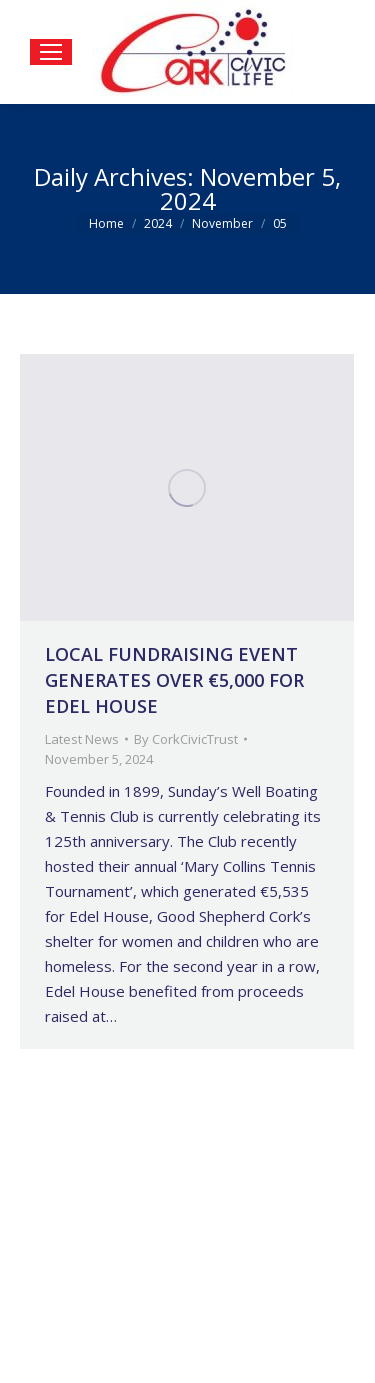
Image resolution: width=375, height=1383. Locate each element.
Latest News (82, 739)
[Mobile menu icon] (51, 52)
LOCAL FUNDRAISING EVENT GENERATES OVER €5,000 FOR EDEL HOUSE (174, 680)
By (186, 739)
